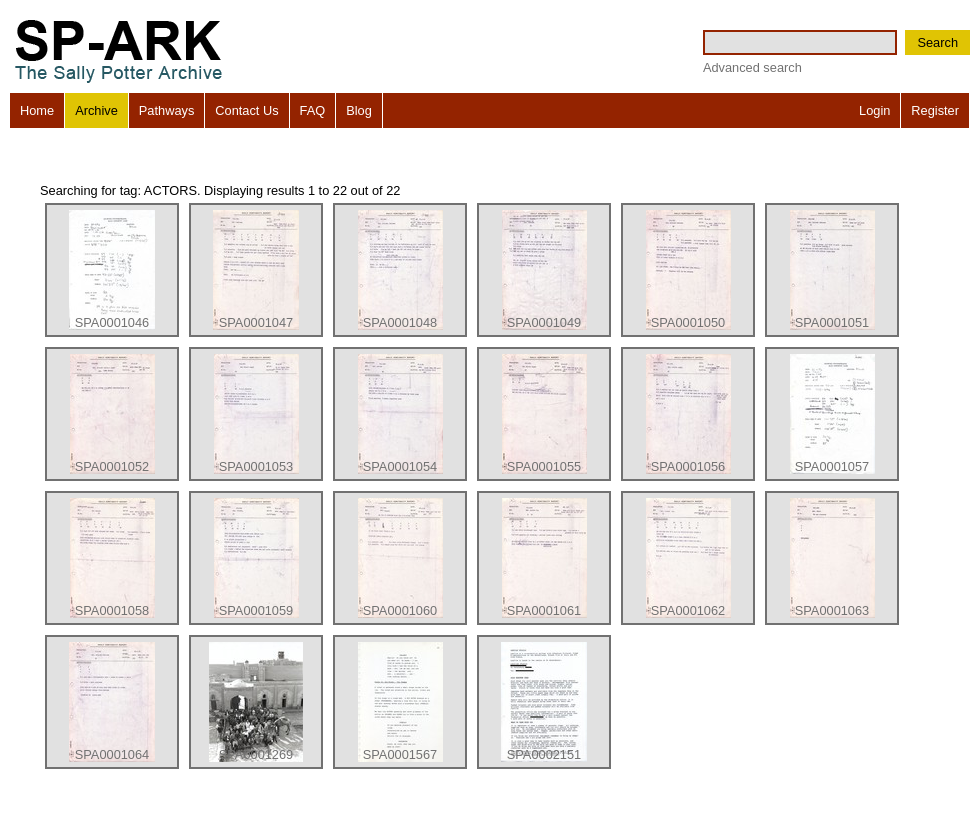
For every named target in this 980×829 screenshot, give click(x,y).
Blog (359, 110)
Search (937, 42)
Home (37, 110)
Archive (96, 110)
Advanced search (752, 67)
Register (935, 110)
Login (874, 110)
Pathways (166, 110)
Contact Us (246, 110)
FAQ (313, 110)
